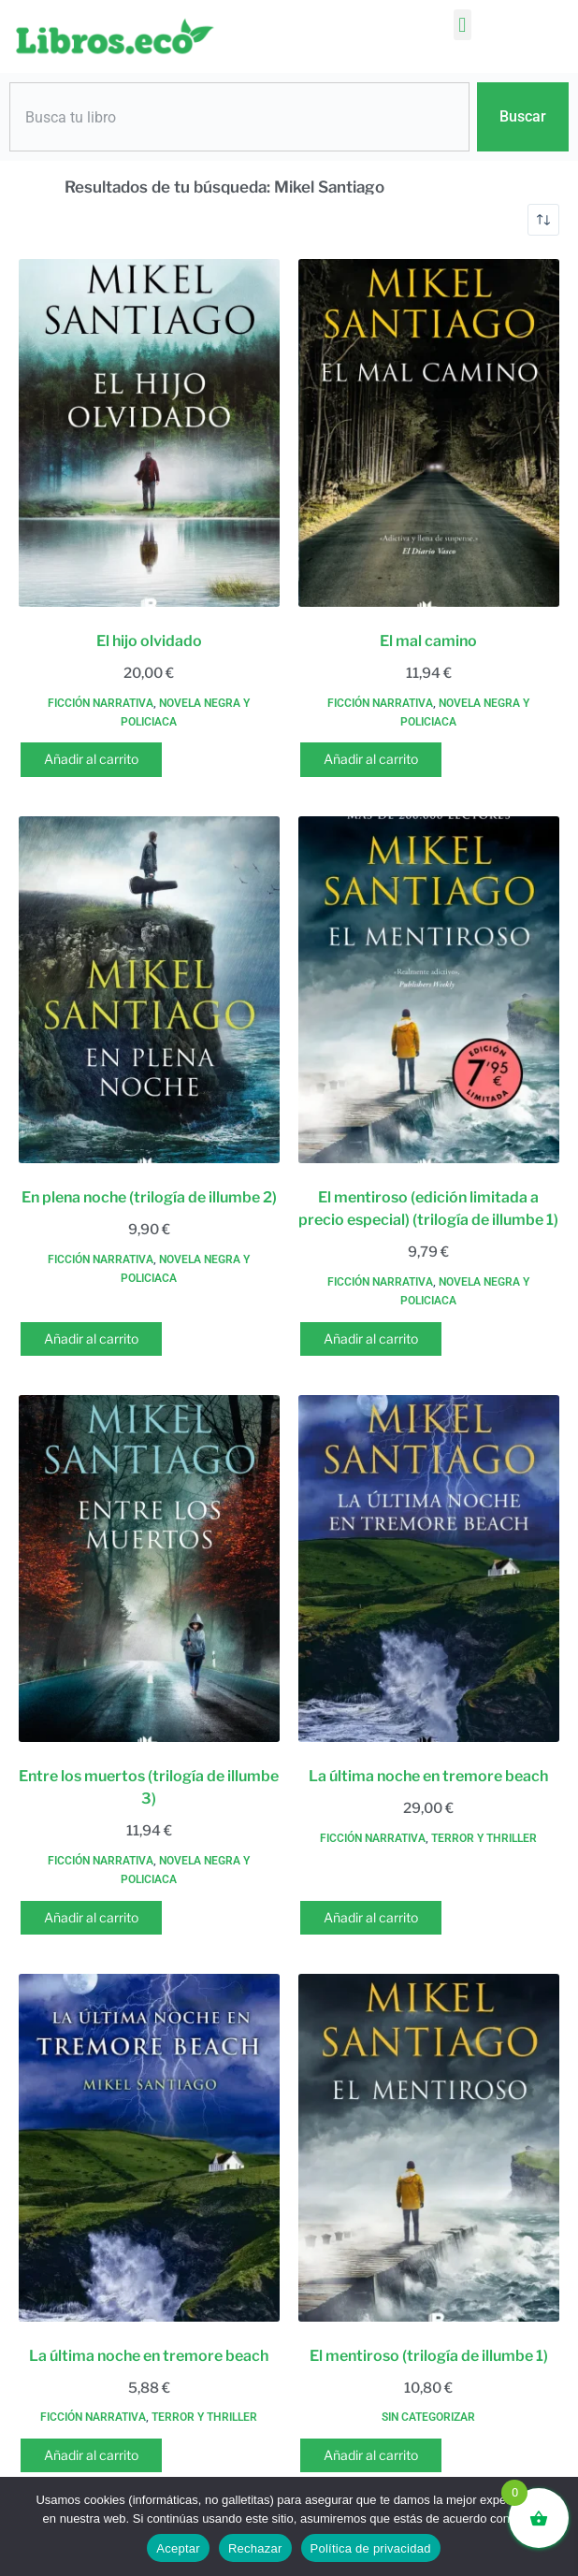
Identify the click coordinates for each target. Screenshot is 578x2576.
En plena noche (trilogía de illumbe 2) (149, 1197)
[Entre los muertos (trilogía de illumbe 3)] (149, 1569)
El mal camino (428, 641)
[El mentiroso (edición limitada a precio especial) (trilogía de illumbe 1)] (428, 990)
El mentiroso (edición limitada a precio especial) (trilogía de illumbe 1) (428, 1208)
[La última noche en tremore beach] (428, 1569)
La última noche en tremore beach (428, 1776)
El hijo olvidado (149, 641)
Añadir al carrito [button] (91, 759)
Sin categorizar (428, 2417)
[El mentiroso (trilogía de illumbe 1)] (428, 2148)
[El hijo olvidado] (149, 433)
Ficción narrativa (100, 703)
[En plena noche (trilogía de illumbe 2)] (149, 990)
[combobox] (239, 116)
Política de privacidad (371, 2548)
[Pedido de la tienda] (543, 220)
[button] (462, 24)
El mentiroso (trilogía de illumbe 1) (429, 2356)
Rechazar (255, 2548)
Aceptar (178, 2548)
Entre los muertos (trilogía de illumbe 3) (149, 1787)
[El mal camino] (428, 433)
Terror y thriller (484, 1838)
